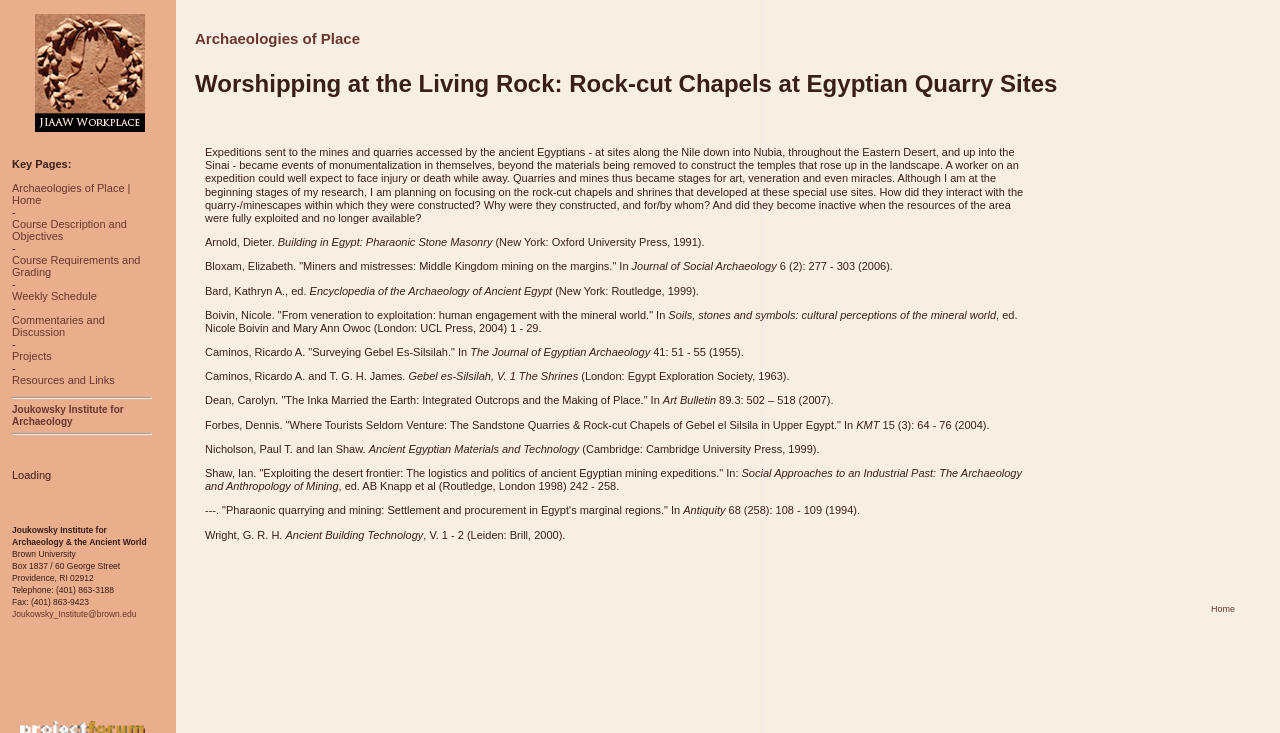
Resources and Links (63, 380)
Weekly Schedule (54, 296)
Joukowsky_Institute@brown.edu (74, 614)
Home (1223, 609)
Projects (32, 356)
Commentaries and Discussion (58, 326)
